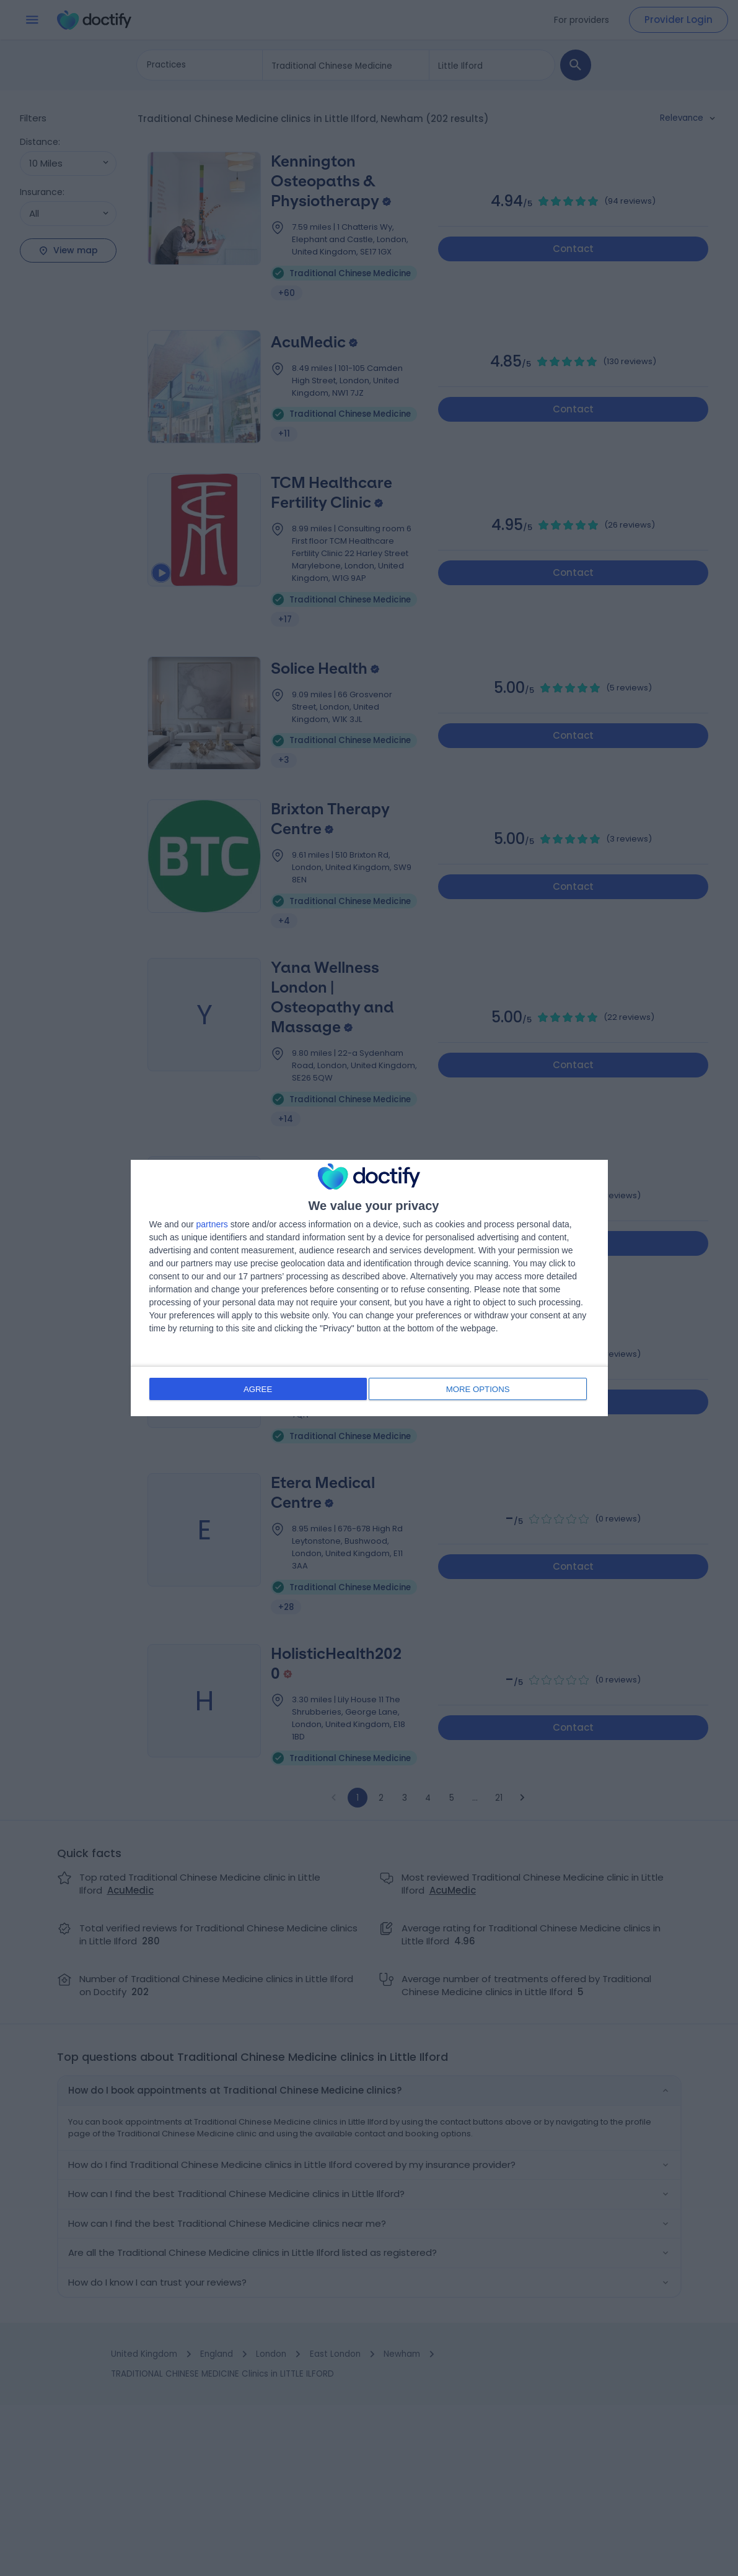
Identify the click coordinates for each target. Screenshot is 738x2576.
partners (212, 1225)
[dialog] (369, 1288)
